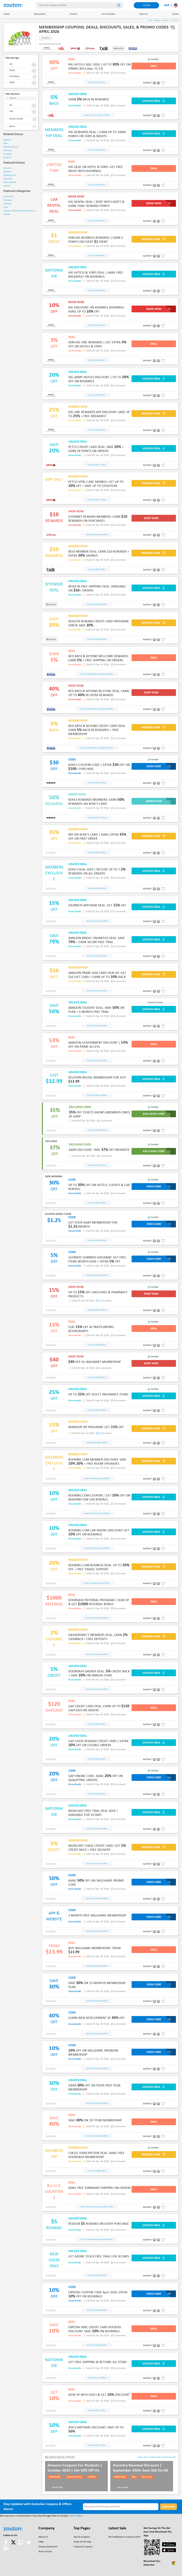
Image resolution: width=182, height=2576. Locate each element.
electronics (8, 196)
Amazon (7, 157)
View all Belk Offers (97, 569)
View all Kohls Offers (97, 783)
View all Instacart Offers (97, 1829)
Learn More (76, 2516)
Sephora (7, 140)
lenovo (6, 186)
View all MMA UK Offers (97, 1275)
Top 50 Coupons (82, 2537)
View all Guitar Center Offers (97, 115)
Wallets (143, 14)
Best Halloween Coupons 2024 (124, 2537)
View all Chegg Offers (96, 2171)
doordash (7, 179)
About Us (43, 2537)
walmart (7, 171)
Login (146, 5)
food (5, 207)
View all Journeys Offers (97, 921)
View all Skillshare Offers (97, 1898)
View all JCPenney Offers (97, 535)
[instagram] (20, 2542)
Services (165, 20)
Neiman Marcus (10, 147)
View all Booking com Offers (97, 1478)
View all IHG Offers (97, 82)
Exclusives (23, 77)
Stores (73, 14)
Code (23, 83)
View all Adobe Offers (97, 2275)
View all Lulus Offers (97, 2378)
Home (6, 14)
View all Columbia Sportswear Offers (97, 2207)
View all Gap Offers (97, 1724)
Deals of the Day (82, 2542)
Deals (23, 70)
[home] (14, 5)
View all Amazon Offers (97, 956)
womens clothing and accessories (19, 211)
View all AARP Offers (97, 1130)
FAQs (41, 2542)
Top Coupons (108, 14)
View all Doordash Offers (97, 1618)
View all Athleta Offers (97, 604)
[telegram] (28, 2544)
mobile (6, 214)
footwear (7, 200)
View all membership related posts (157, 2457)
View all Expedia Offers (97, 2310)
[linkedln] (5, 2550)
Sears (5, 143)
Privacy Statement (47, 2547)
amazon (7, 168)
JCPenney (7, 150)
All (23, 64)
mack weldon (9, 182)
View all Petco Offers (97, 465)
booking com (9, 175)
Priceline (7, 154)
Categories (40, 14)
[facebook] (6, 2544)
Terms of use (45, 2551)
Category (157, 20)
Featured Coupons (83, 2547)
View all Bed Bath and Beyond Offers (97, 674)
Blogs (175, 14)
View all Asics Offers (97, 2410)
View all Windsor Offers (97, 1443)
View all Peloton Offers (97, 1095)
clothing (7, 203)
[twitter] (14, 2544)
